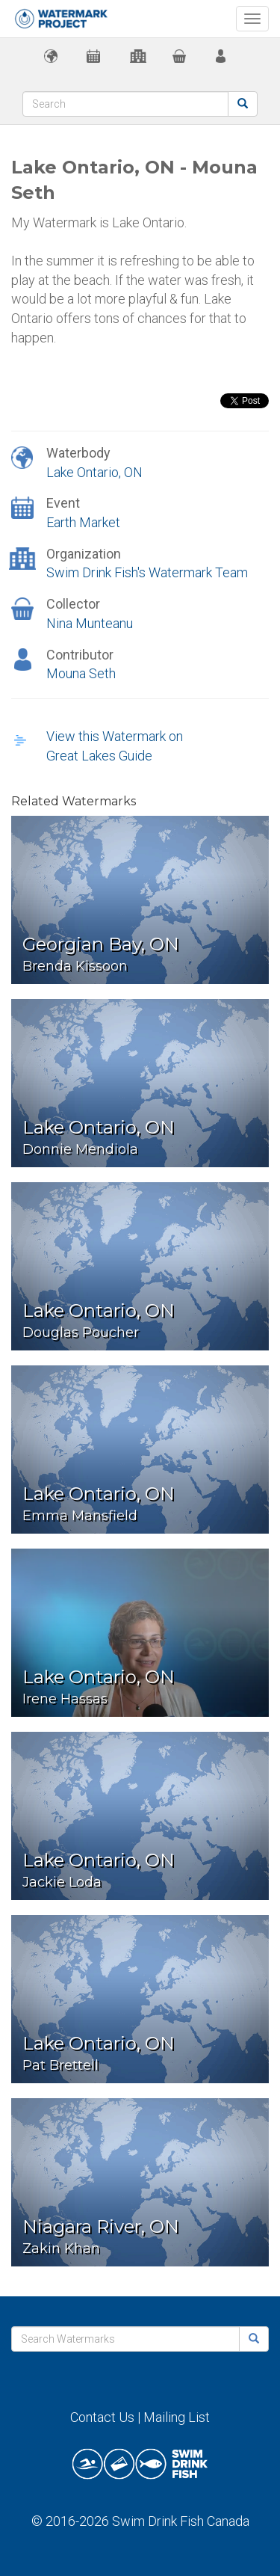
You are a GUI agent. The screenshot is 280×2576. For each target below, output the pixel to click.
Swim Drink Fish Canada (180, 2521)
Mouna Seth (81, 673)
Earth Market (83, 522)
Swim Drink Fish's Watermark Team (147, 572)
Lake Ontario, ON (94, 472)
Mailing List (176, 2417)
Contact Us (102, 2417)
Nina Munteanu (89, 623)
